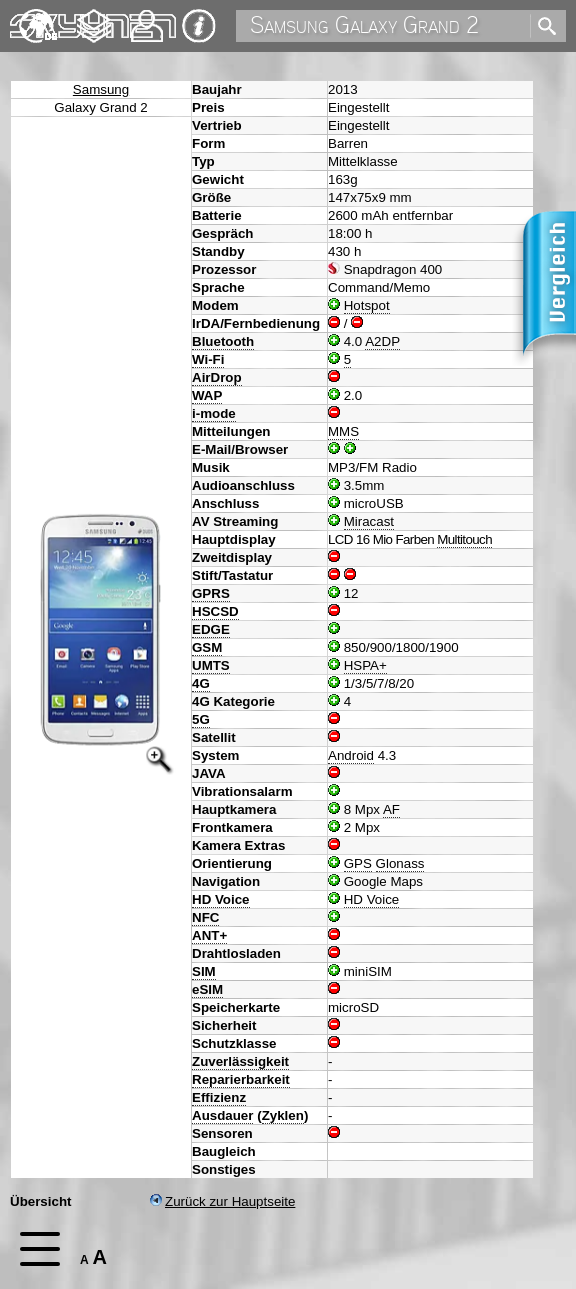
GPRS (211, 593)
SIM (204, 971)
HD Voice (221, 899)
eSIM (207, 989)
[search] (543, 26)
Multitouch (464, 539)
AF (391, 809)
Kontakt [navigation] (147, 17)
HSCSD (215, 611)
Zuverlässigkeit (240, 1061)
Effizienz (219, 1097)
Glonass (400, 863)
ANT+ (209, 935)
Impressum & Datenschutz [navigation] (199, 26)
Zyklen (283, 1115)
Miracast (369, 521)
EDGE (211, 629)
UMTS (211, 665)
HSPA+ (365, 665)
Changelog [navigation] (94, 16)
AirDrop (217, 377)
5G (201, 719)
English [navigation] (38, 16)
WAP (207, 395)
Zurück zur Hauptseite (222, 1201)
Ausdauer (222, 1115)
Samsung (101, 89)
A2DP (382, 341)
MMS (343, 431)
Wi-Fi (208, 359)
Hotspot (367, 305)
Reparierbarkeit (241, 1079)
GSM (207, 647)
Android (351, 755)
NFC (205, 917)
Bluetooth (223, 341)
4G (201, 683)
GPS (358, 863)
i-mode (214, 413)
